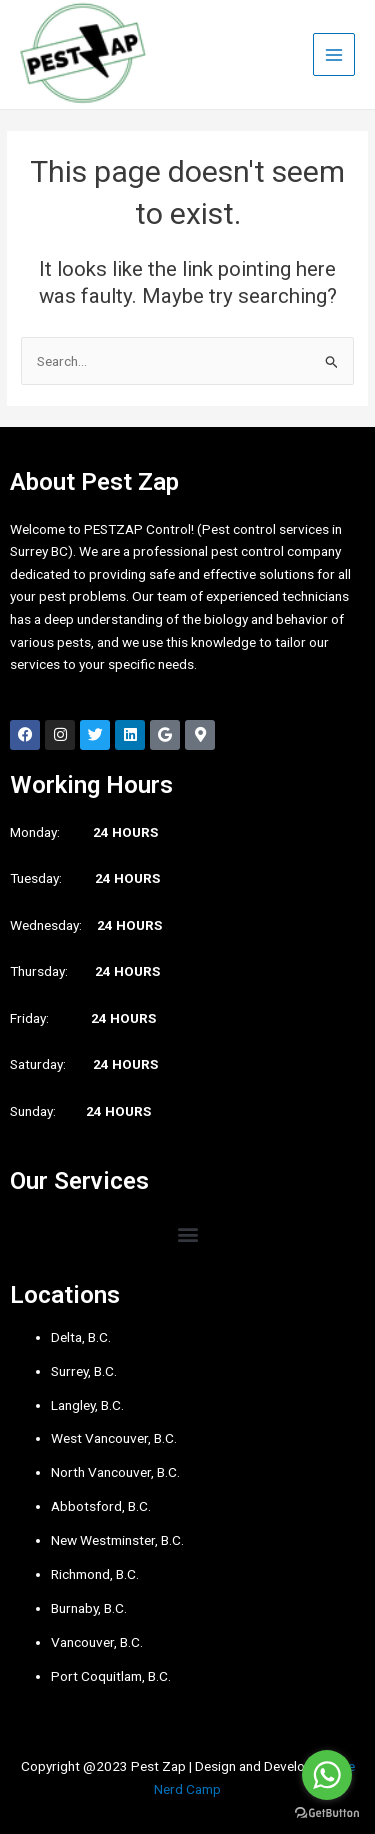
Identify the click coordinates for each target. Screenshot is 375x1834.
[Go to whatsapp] (327, 1775)
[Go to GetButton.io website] (327, 1813)
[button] (187, 1233)
